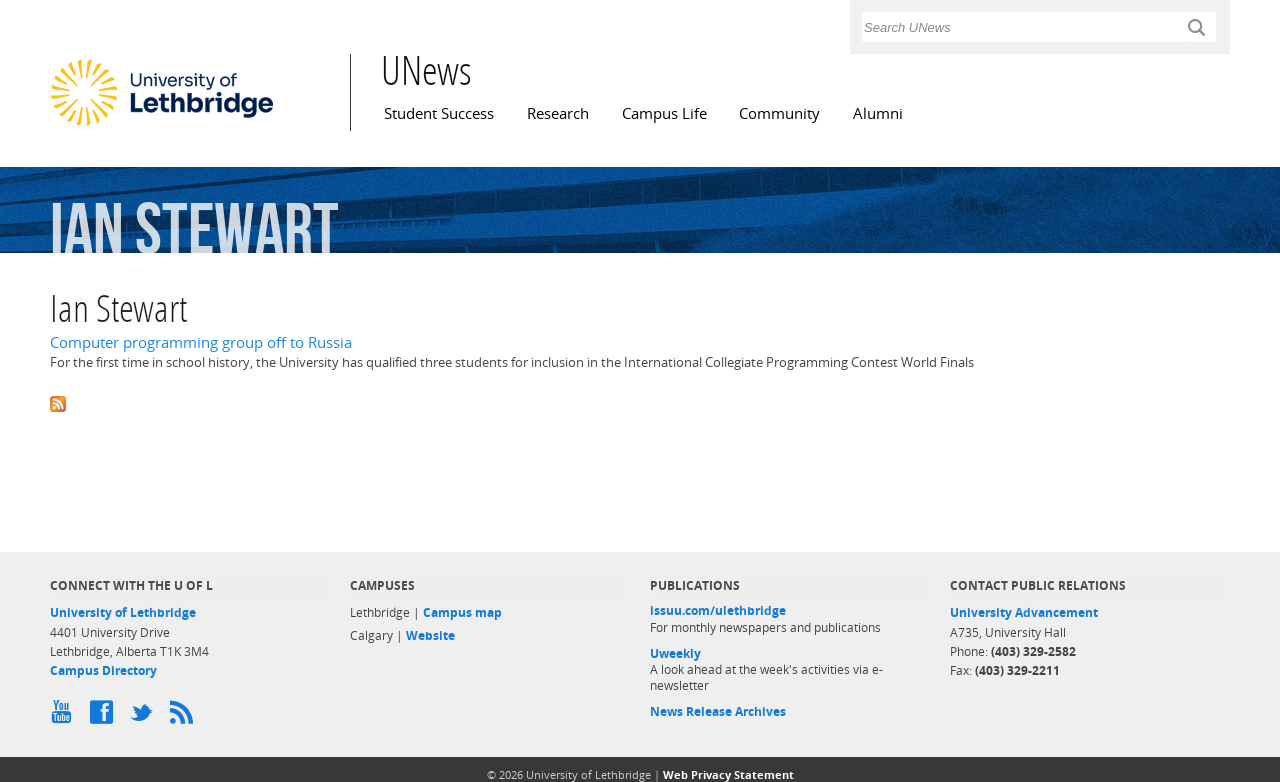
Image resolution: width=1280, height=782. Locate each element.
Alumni (878, 113)
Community (779, 113)
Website (430, 635)
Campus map (462, 612)
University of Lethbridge (123, 612)
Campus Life (664, 113)
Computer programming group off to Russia (201, 342)
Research (558, 113)
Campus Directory (103, 670)
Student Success (439, 113)
